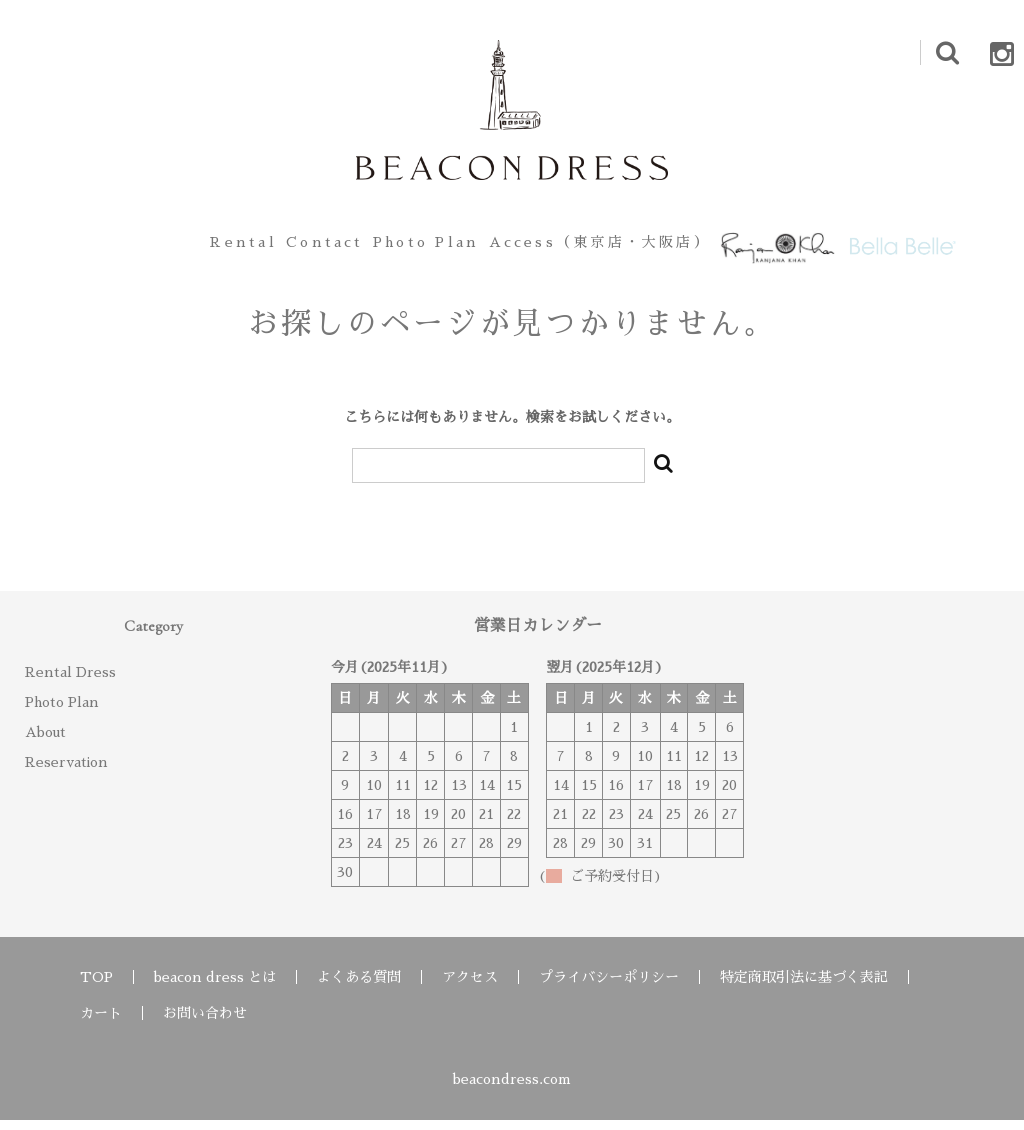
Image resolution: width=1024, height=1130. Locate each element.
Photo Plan (411, 247)
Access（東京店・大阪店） (603, 247)
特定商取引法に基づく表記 (804, 987)
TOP (96, 987)
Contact (282, 247)
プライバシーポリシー (609, 987)
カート (101, 1023)
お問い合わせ (205, 1023)
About (45, 742)
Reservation (66, 772)
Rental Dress (70, 682)
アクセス (470, 987)
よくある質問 (359, 987)
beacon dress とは (215, 987)
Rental (173, 247)
